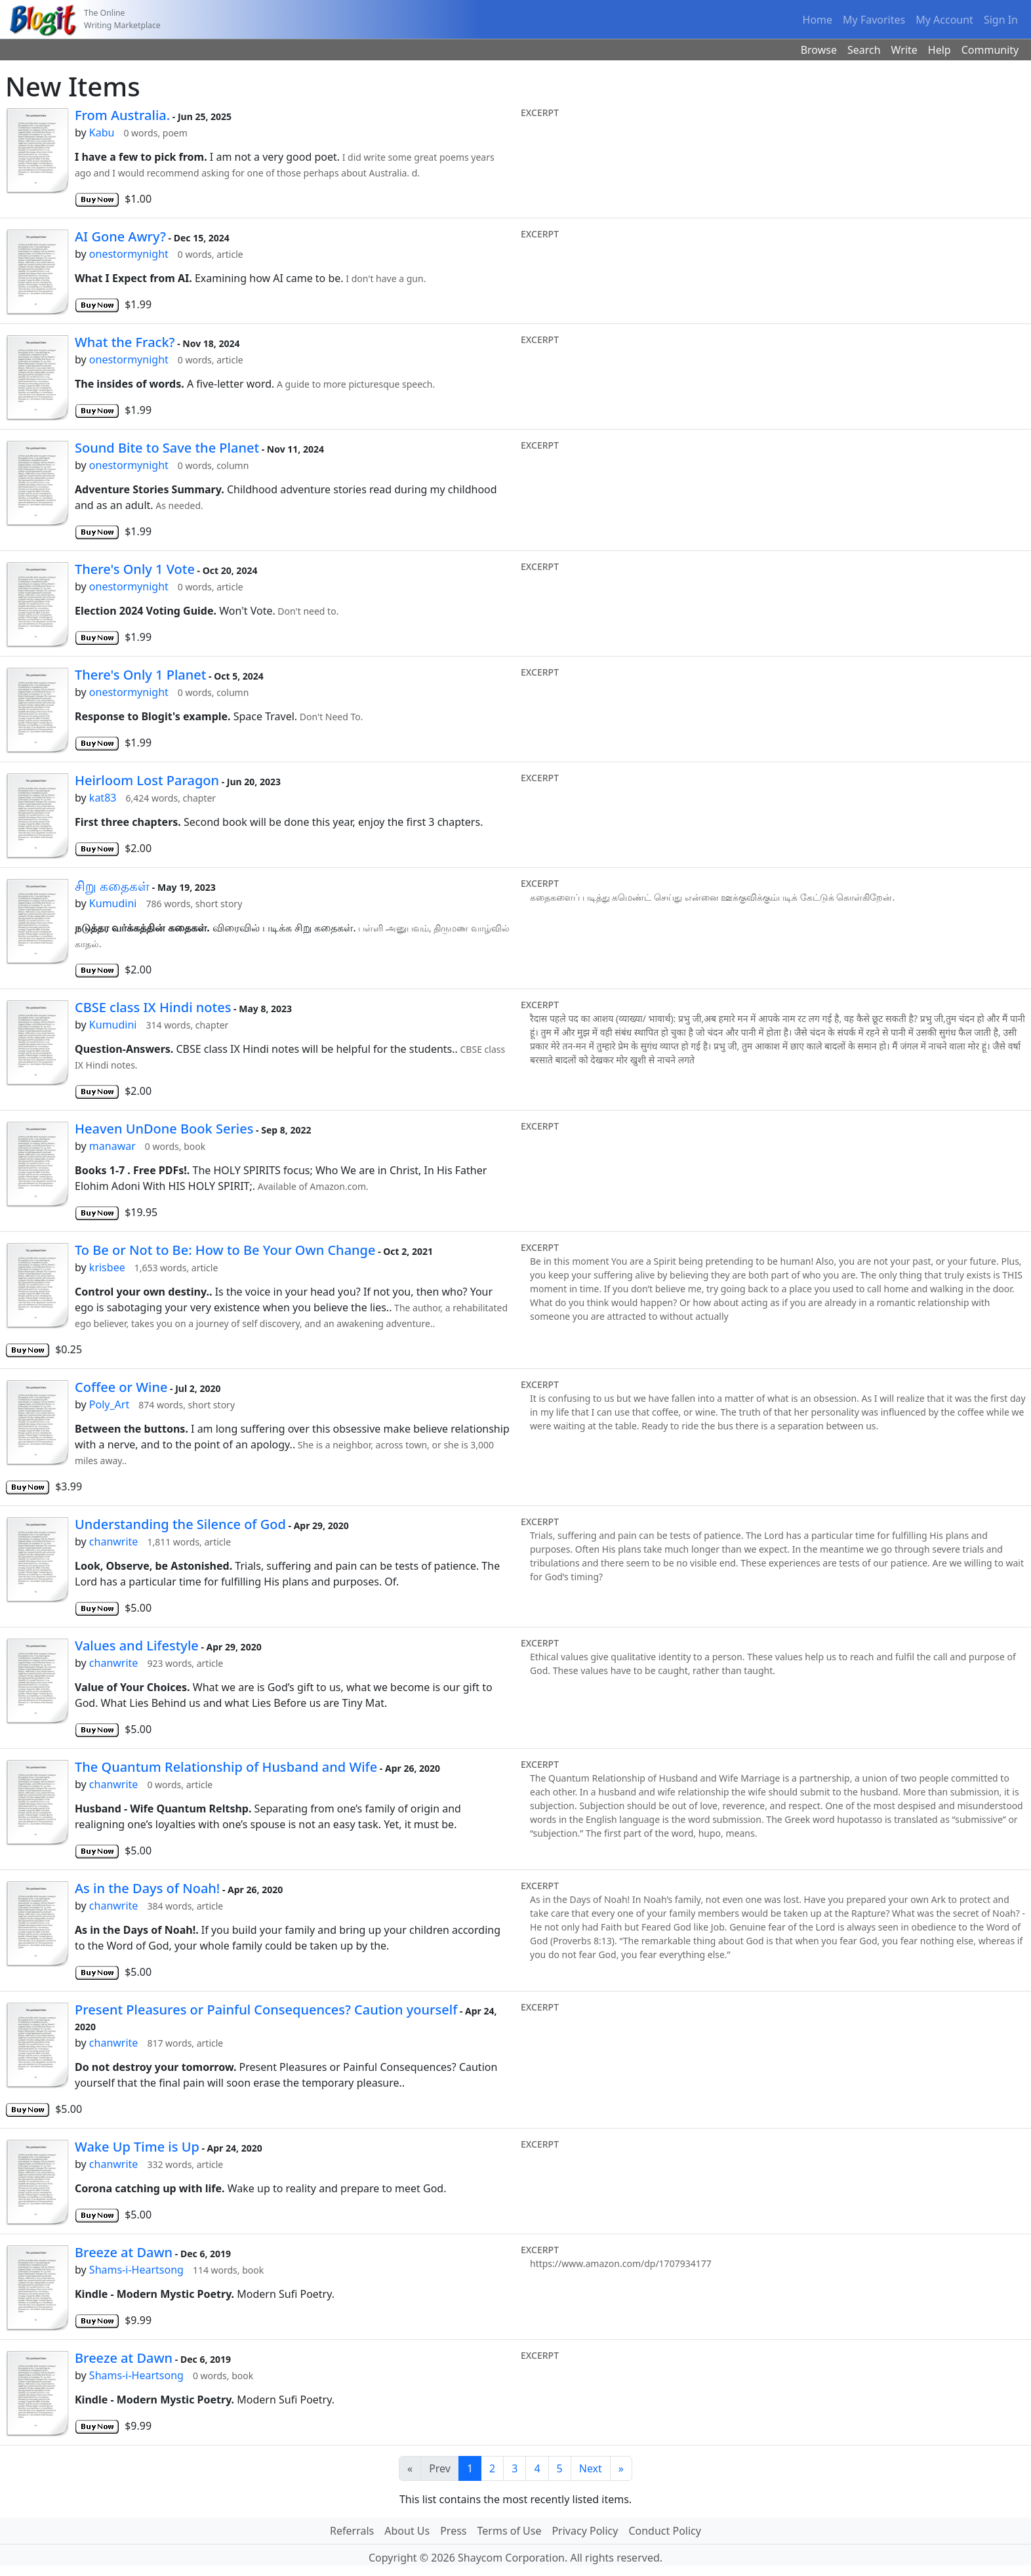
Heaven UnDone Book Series (164, 1128)
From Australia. (122, 115)
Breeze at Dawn (123, 2252)
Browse (819, 50)
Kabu (102, 132)
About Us (407, 2531)
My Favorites (874, 19)
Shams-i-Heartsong (136, 2269)
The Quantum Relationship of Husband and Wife (226, 1767)
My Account (944, 19)
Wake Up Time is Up (137, 2147)
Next (590, 2468)
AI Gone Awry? (120, 236)
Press (453, 2531)
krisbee (107, 1267)
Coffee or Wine (121, 1387)
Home (818, 19)
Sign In (1001, 19)
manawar (112, 1146)
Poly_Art (109, 1404)
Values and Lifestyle (137, 1645)
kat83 (103, 797)
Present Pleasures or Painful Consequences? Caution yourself (266, 2009)
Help (939, 50)
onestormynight (129, 254)
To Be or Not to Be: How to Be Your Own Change (225, 1250)
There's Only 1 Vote (135, 569)
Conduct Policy (664, 2531)
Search (864, 50)
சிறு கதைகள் (112, 886)
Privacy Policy (585, 2531)
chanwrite (113, 1541)
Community (990, 50)
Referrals (352, 2531)
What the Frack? (125, 342)
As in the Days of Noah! (147, 1888)
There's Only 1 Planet (140, 675)
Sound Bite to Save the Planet (167, 448)
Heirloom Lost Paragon (147, 780)
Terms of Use (509, 2531)
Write (904, 50)
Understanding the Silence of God (180, 1524)
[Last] (621, 2468)
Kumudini (113, 903)
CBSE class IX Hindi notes (153, 1007)
